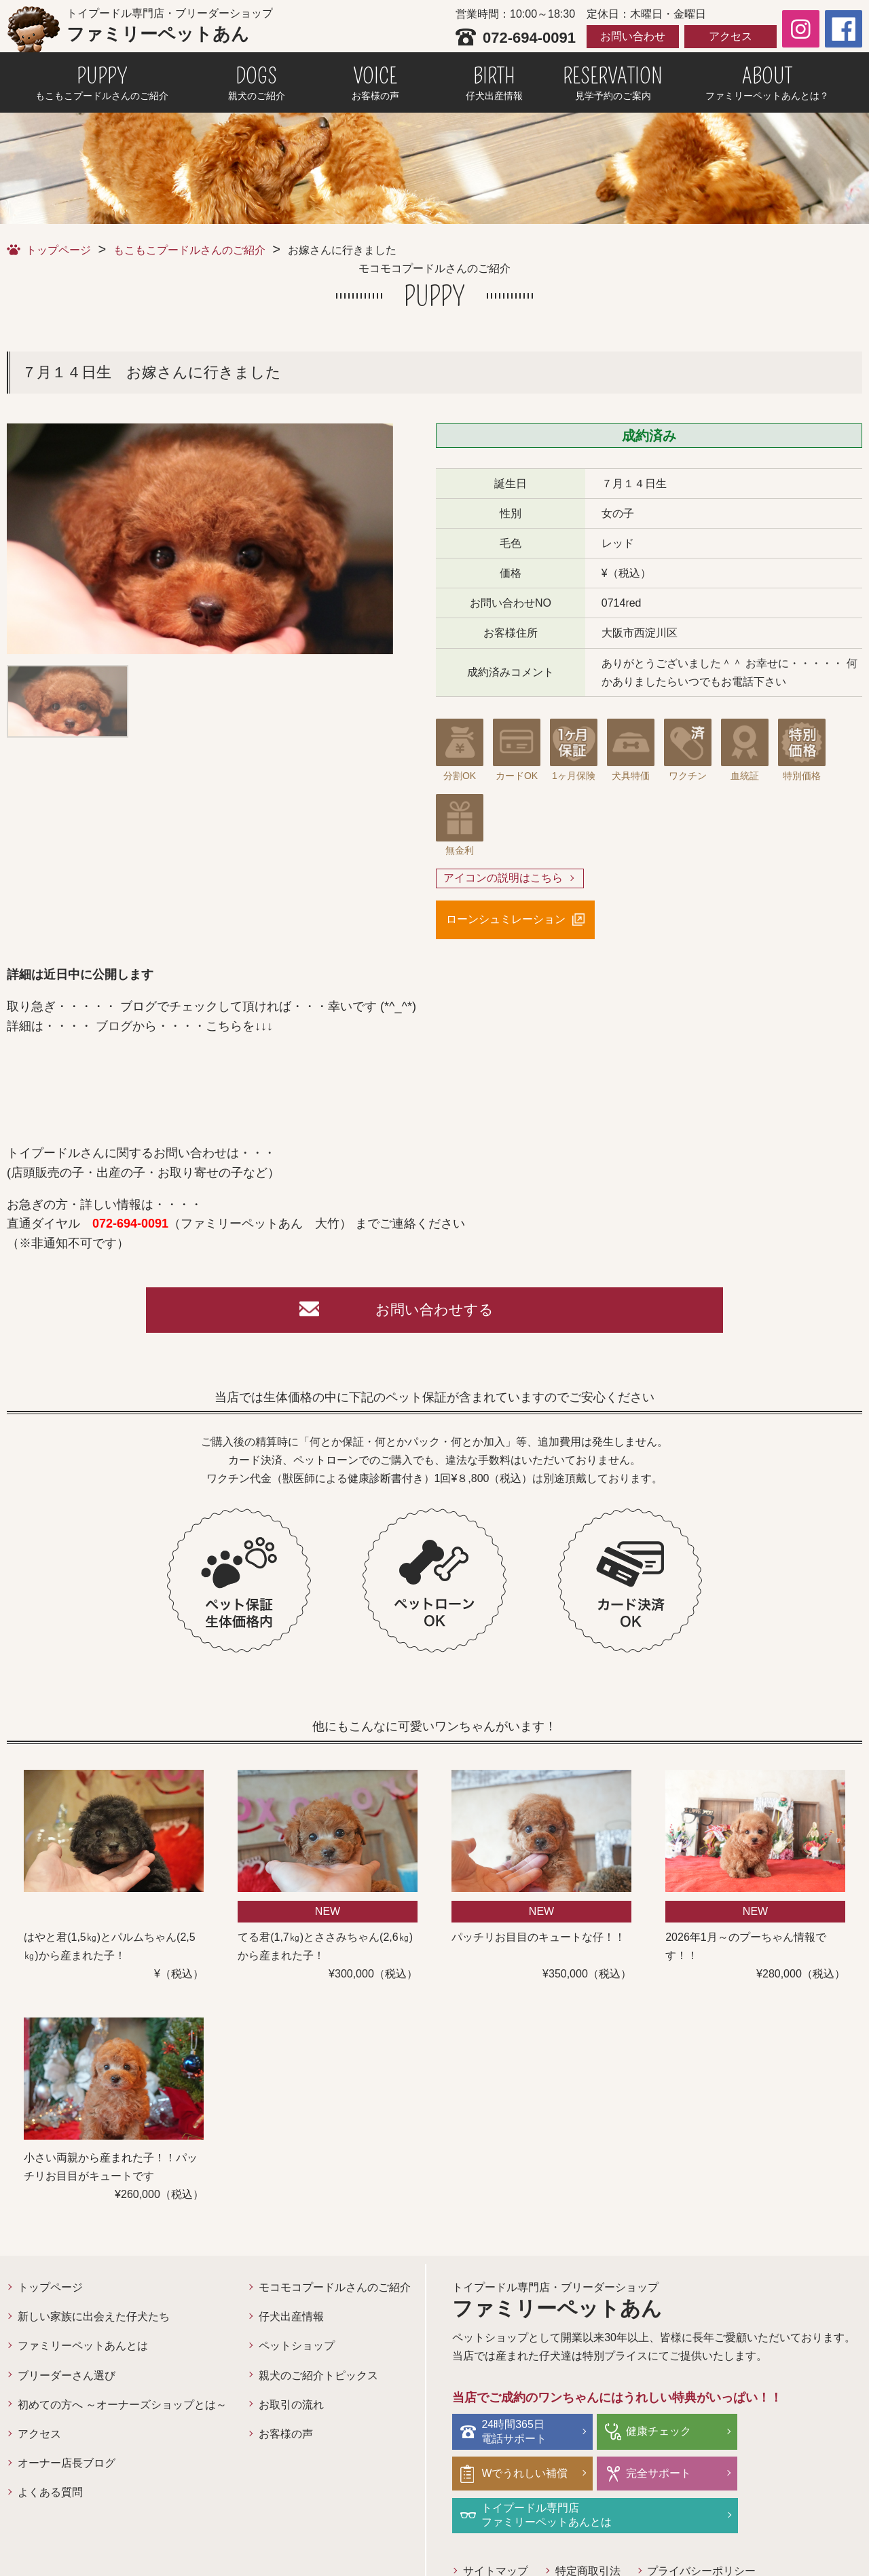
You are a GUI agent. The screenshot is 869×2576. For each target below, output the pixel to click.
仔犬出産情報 (291, 2319)
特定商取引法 (588, 2531)
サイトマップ (495, 2531)
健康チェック (651, 2434)
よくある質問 (50, 2495)
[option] (200, 538)
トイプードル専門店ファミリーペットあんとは (684, 2475)
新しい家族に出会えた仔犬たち (94, 2319)
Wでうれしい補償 (799, 2434)
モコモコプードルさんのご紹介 (335, 2290)
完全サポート (515, 2475)
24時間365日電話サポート (515, 2433)
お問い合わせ (632, 36)
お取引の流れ (291, 2407)
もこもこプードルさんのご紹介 (189, 250)
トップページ (58, 250)
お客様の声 (286, 2436)
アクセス (730, 36)
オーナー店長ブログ (66, 2465)
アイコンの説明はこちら (503, 878)
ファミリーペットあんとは (83, 2348)
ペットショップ (297, 2348)
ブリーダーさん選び (66, 2378)
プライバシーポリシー (702, 2531)
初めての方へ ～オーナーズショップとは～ (122, 2407)
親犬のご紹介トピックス (318, 2378)
